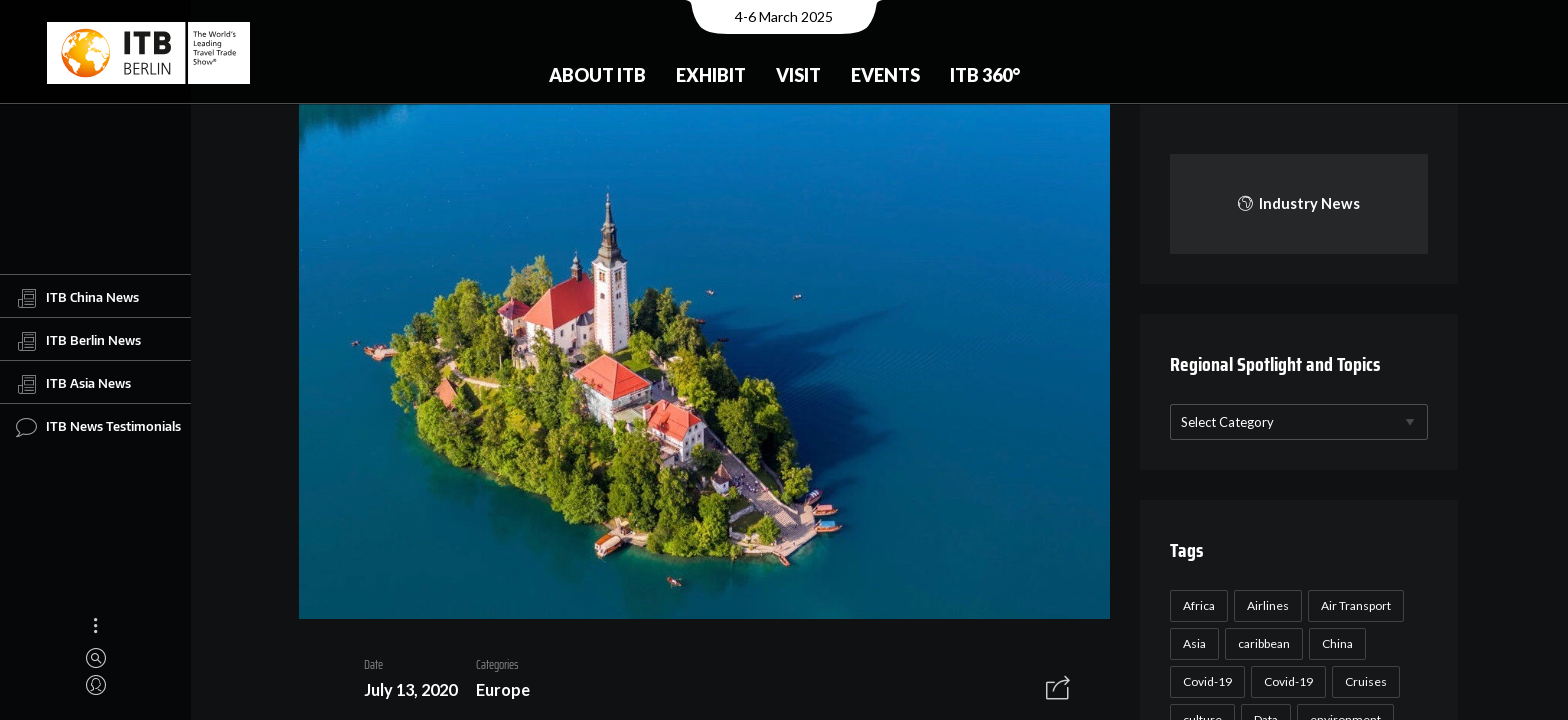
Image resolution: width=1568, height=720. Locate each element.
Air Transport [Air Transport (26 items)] (1353, 605)
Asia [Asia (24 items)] (1191, 643)
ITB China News (77, 298)
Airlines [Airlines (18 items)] (1265, 605)
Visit (798, 75)
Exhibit (711, 75)
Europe (496, 692)
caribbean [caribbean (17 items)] (1261, 643)
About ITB (597, 75)
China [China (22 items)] (1334, 643)
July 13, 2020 (403, 692)
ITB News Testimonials (98, 427)
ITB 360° (985, 75)
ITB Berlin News (78, 341)
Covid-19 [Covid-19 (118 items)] (1204, 681)
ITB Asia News (73, 384)
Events (885, 75)
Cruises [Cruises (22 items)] (1363, 681)
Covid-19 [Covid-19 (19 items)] (1285, 681)
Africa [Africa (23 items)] (1196, 605)
